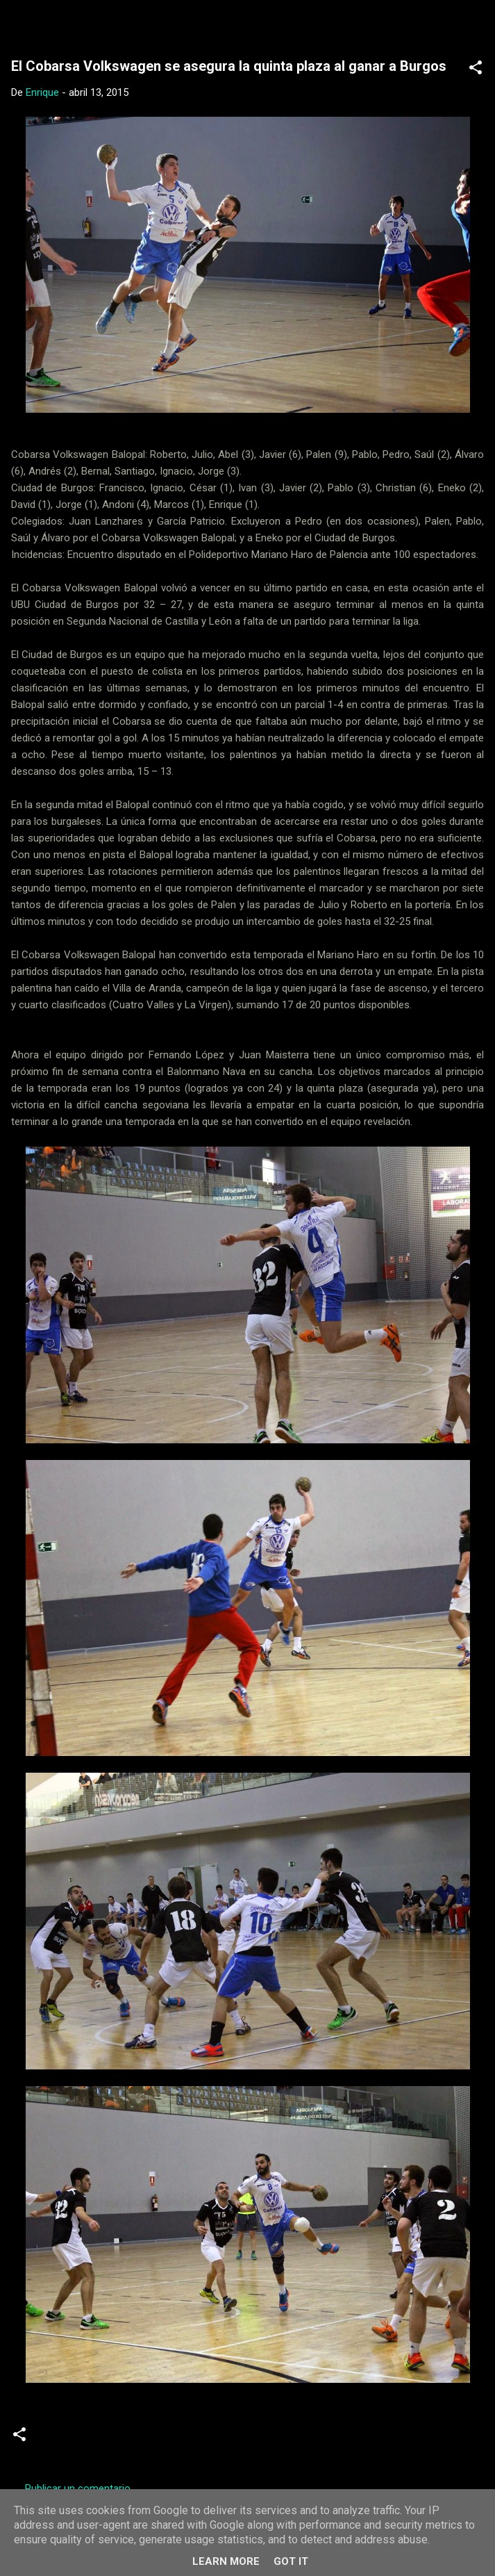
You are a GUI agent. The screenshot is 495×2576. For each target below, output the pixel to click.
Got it (291, 2561)
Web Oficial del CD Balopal (144, 23)
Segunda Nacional (145, 2440)
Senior (218, 2440)
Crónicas (65, 2440)
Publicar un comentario (78, 2488)
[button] (475, 70)
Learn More (226, 2561)
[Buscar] (475, 28)
